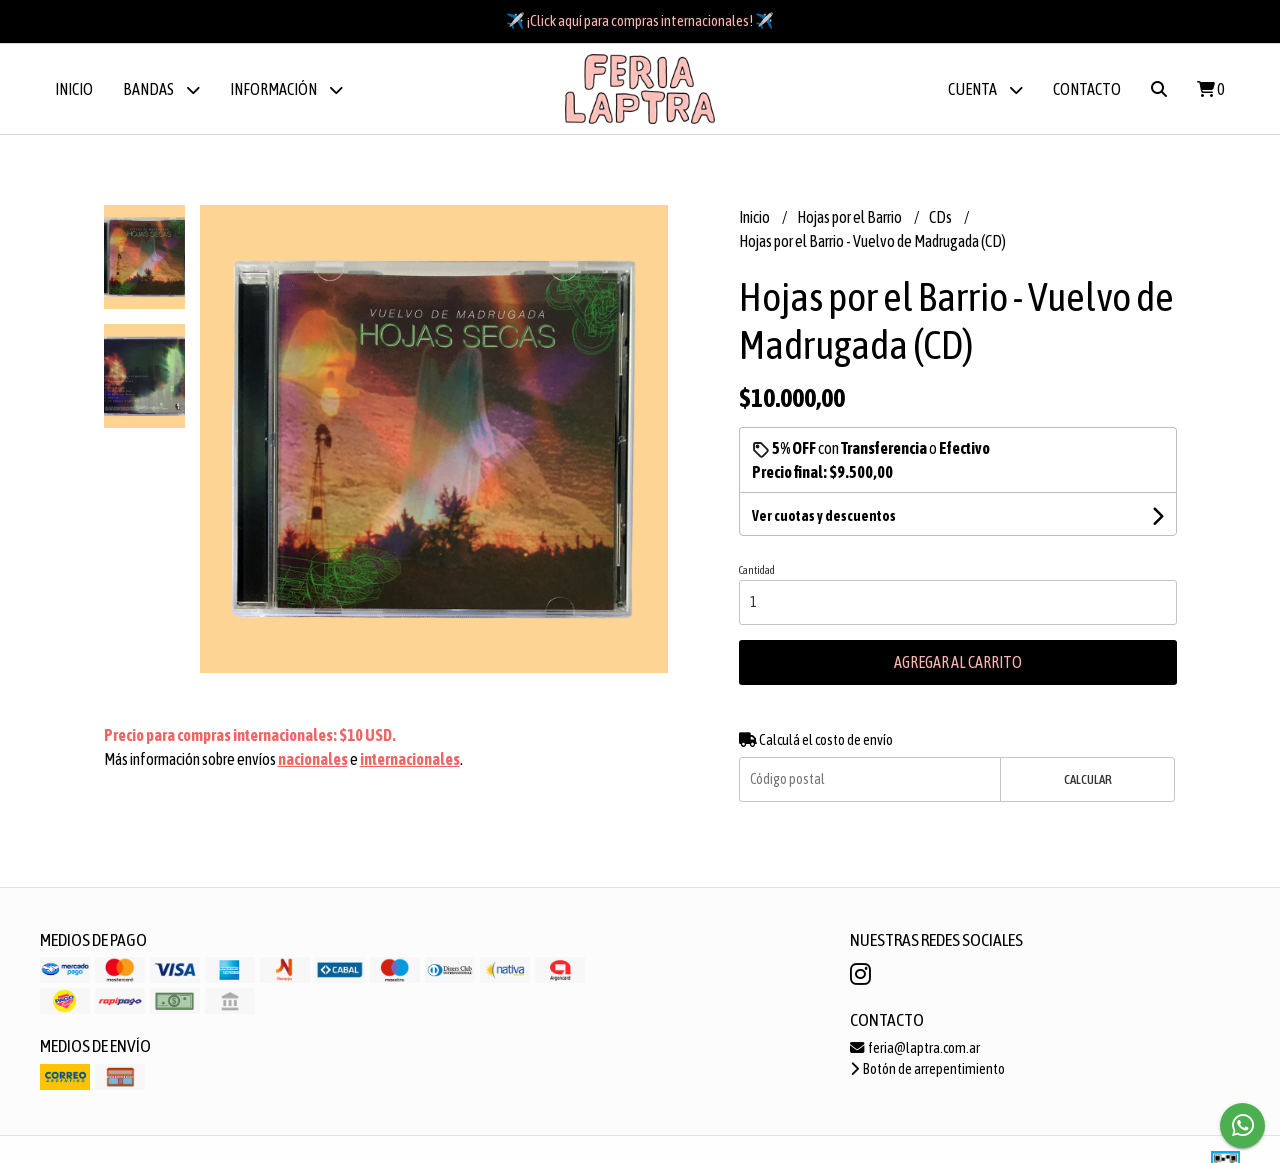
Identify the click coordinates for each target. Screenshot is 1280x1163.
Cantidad (757, 570)
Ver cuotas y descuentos (824, 516)
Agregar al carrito (958, 662)
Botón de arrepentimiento (927, 1069)
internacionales (410, 759)
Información (286, 89)
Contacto (1087, 89)
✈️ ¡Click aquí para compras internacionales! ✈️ (640, 20)
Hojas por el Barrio (850, 217)
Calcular (1088, 779)
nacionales (313, 759)
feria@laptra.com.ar (915, 1048)
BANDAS (161, 89)
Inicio (74, 89)
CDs (941, 217)
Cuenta (985, 89)
